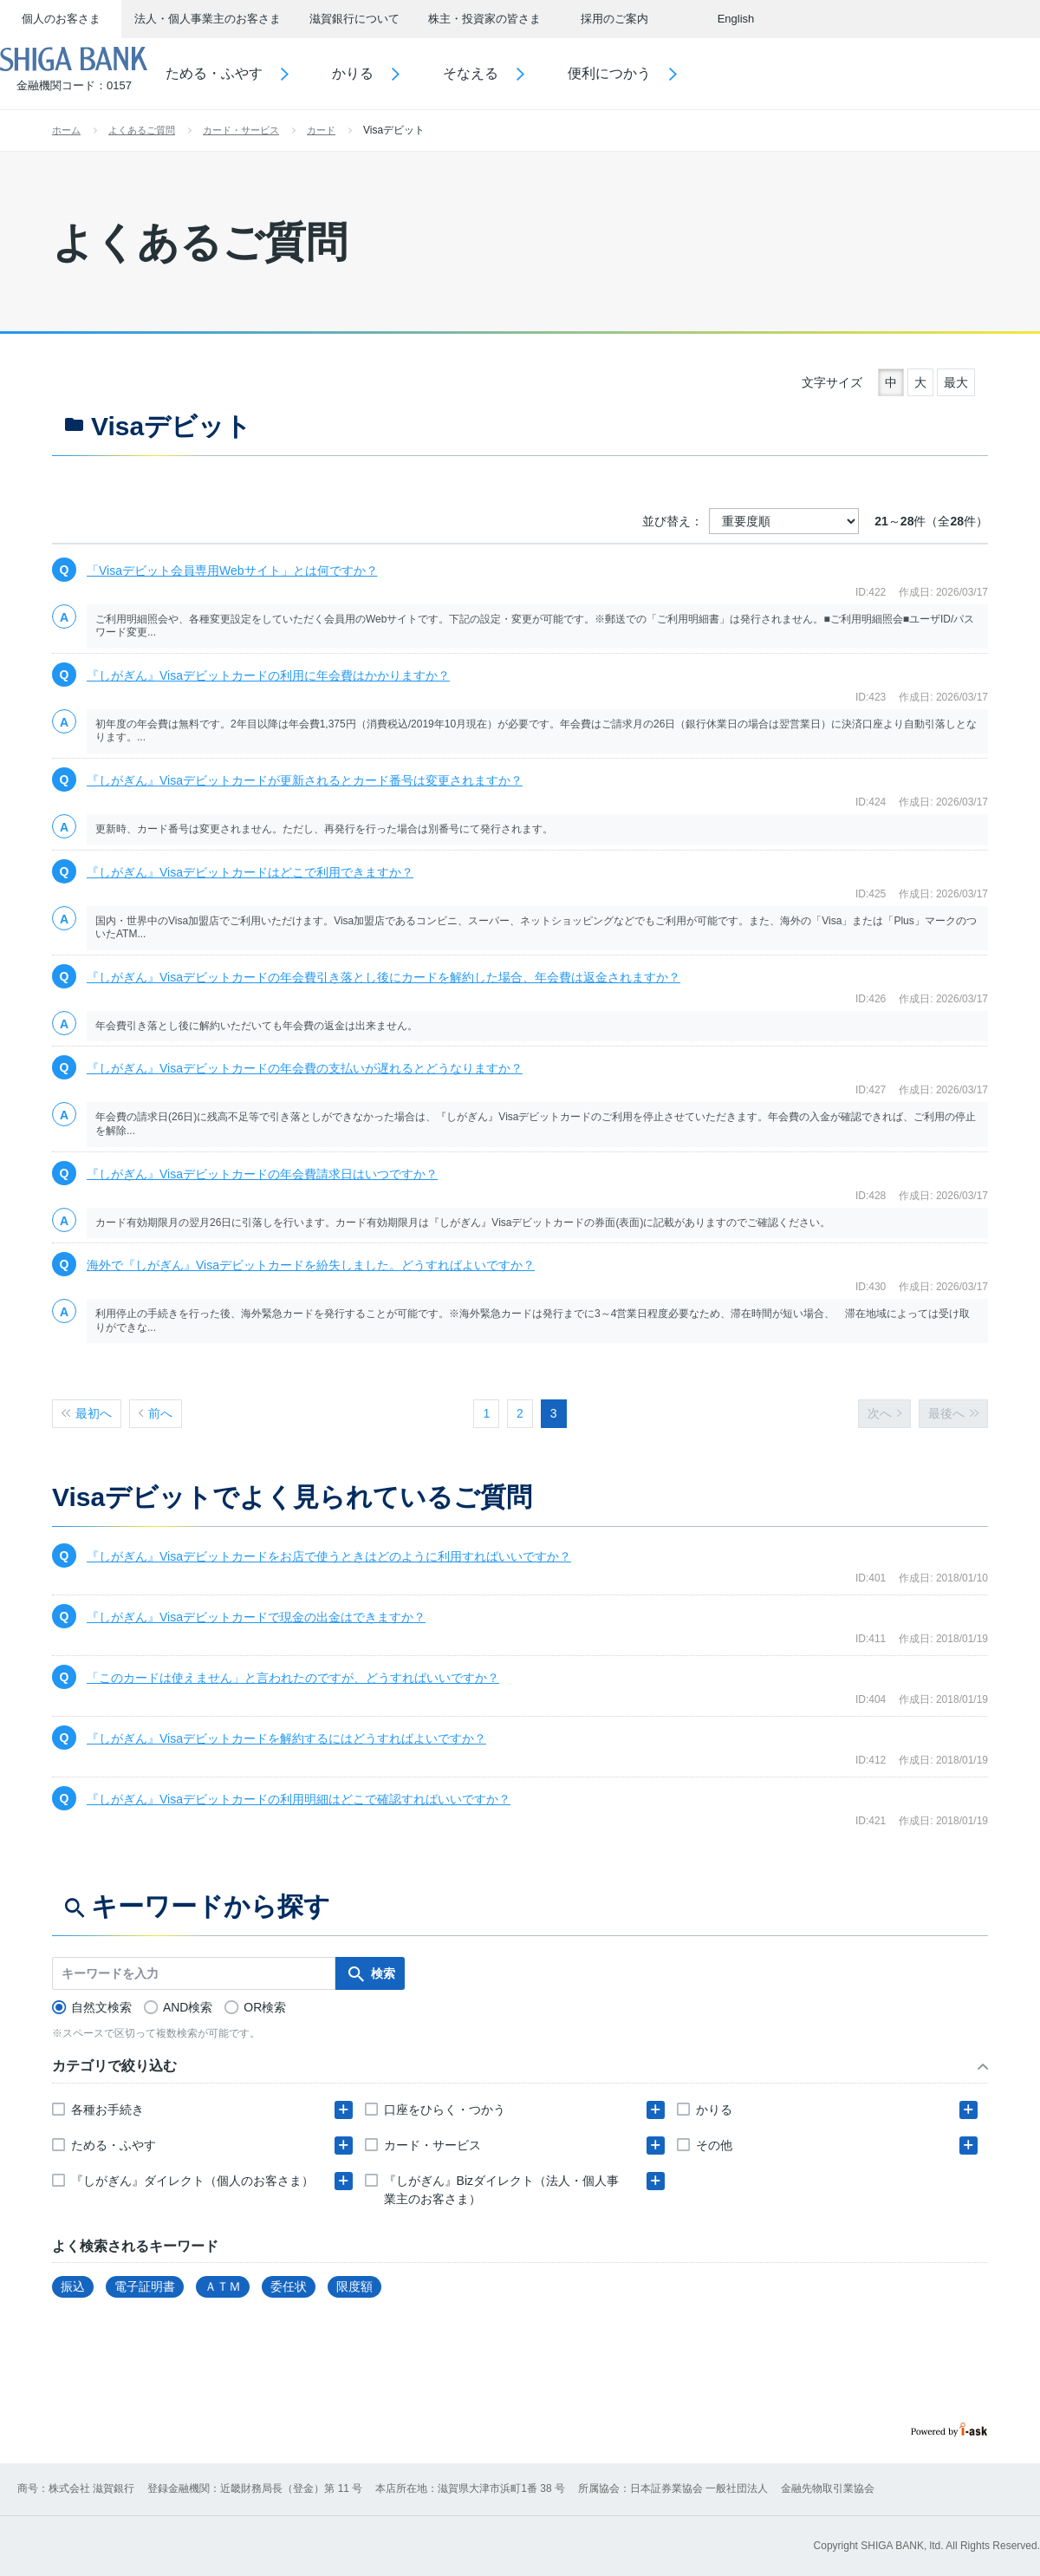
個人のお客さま (61, 18)
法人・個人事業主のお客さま (207, 18)
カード (321, 130)
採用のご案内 (614, 18)
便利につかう (660, 73)
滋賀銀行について (354, 18)
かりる (404, 73)
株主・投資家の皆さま (484, 18)
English (736, 18)
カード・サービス (241, 130)
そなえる (521, 73)
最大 (956, 382)
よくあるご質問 (141, 130)
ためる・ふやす (265, 73)
